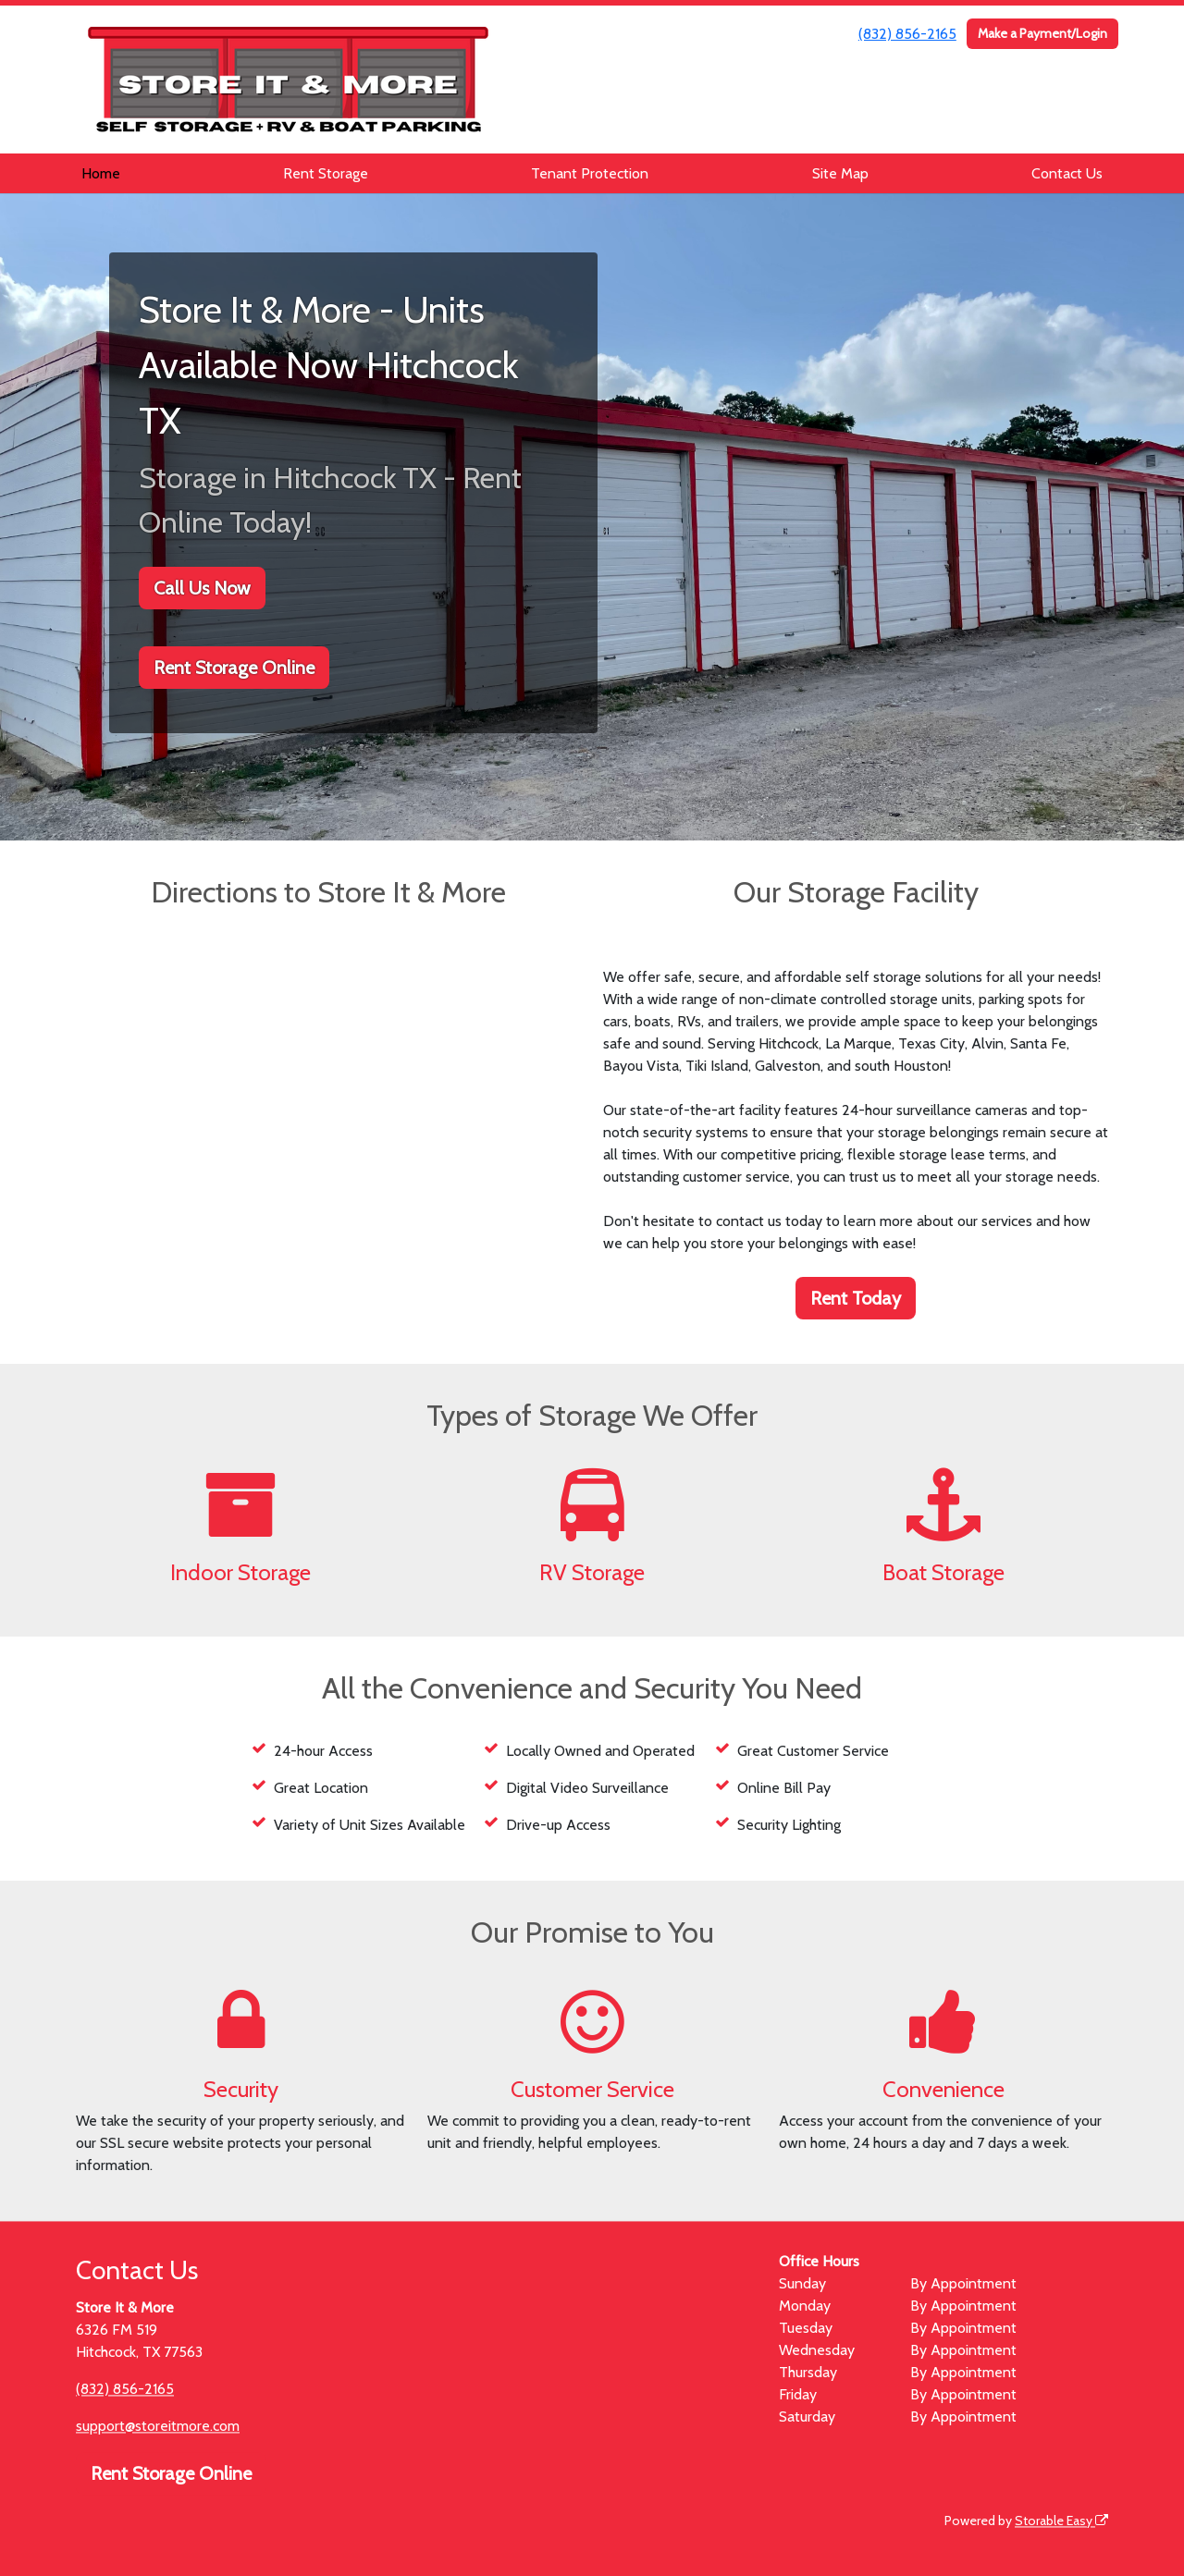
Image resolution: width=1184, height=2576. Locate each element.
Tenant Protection (589, 173)
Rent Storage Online (234, 667)
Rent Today (855, 1298)
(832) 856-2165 (907, 34)
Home (100, 173)
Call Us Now (202, 588)
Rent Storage (325, 173)
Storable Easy (1061, 2520)
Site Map (840, 173)
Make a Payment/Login (1042, 33)
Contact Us (1067, 173)
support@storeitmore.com (158, 2426)
